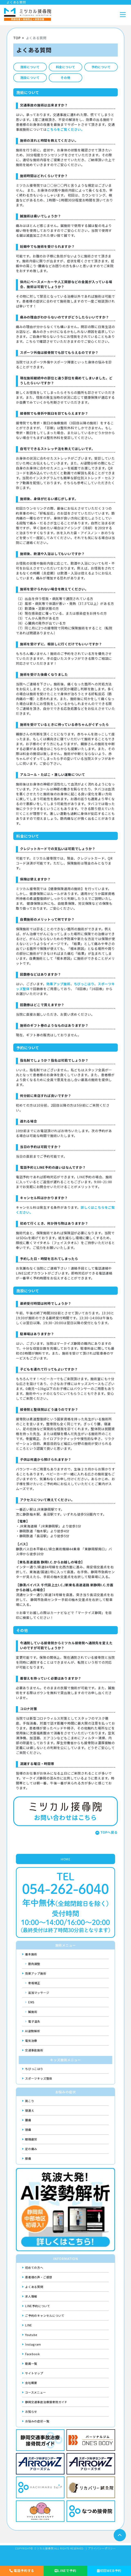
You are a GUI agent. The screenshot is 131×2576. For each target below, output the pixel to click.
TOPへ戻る (109, 1832)
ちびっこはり (34, 2069)
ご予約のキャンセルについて (44, 2315)
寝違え (29, 2110)
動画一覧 (31, 2364)
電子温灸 (34, 2021)
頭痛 (28, 2130)
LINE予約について (37, 2306)
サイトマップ (34, 2373)
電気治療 (31, 2041)
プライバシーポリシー (102, 2548)
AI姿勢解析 (32, 2031)
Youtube (31, 2335)
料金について (65, 67)
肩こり (29, 2101)
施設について (30, 77)
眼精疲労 (31, 2139)
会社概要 (31, 2383)
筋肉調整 (34, 1964)
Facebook (32, 2354)
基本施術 (31, 1954)
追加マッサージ (38, 1993)
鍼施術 (32, 2012)
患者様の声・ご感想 (38, 2277)
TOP (16, 37)
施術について (30, 67)
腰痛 (28, 2120)
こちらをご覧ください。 (65, 129)
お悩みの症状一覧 (37, 2421)
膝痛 (28, 2158)
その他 (65, 77)
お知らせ (31, 2412)
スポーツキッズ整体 (38, 2078)
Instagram (33, 2344)
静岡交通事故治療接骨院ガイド (46, 2402)
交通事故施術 (34, 2050)
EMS (31, 2002)
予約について (101, 67)
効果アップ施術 (35, 1973)
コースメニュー (35, 2392)
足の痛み (31, 2149)
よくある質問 (34, 2287)
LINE (28, 2325)
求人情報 (31, 2296)
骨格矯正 (34, 1983)
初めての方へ (34, 2267)
